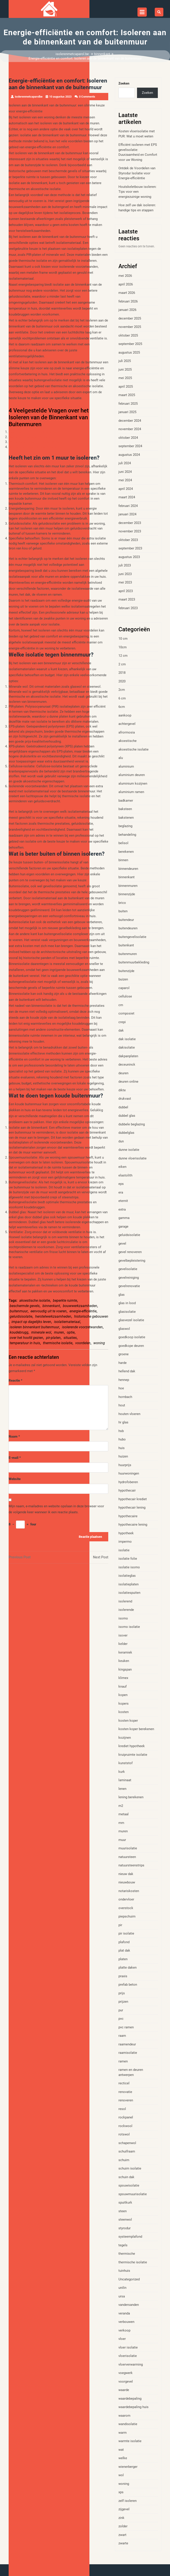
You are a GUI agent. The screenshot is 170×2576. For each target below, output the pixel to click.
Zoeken (123, 83)
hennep (123, 1380)
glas (121, 1295)
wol (121, 2475)
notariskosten (128, 1891)
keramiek (125, 1652)
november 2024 (129, 429)
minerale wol (41, 1332)
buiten (123, 911)
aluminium (126, 766)
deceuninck (126, 1065)
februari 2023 (128, 608)
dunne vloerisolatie (132, 1158)
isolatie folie (127, 1559)
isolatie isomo (129, 1567)
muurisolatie (127, 1848)
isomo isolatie (129, 1627)
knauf (122, 1686)
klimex (123, 1678)
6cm (121, 707)
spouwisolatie (128, 2185)
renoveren (125, 2100)
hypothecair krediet (132, 1499)
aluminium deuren (131, 775)
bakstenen (126, 818)
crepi (122, 1022)
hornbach (125, 1397)
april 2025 (125, 387)
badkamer (125, 801)
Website (15, 1479)
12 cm (123, 656)
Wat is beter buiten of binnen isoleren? (37, 442)
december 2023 (129, 523)
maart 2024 (126, 497)
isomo (123, 1618)
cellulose (125, 996)
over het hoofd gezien (26, 1338)
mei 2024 (125, 480)
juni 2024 (125, 472)
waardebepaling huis (133, 2407)
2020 (122, 681)
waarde (123, 2390)
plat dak (124, 1950)
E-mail (15, 1458)
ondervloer (126, 1899)
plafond (123, 1942)
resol (122, 2109)
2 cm (122, 664)
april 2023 (125, 591)
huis (121, 1448)
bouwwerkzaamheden (80, 1306)
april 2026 (125, 284)
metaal (123, 1814)
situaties (70, 1338)
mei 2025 (125, 378)
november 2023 (129, 531)
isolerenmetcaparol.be (72, 54)
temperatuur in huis (25, 1343)
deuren (123, 1073)
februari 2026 (128, 301)
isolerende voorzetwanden (82, 1327)
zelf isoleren (127, 2501)
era (120, 1192)
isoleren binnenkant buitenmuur (34, 1327)
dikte (122, 1090)
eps (121, 1184)
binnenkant (102, 54)
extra (122, 1209)
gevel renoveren (130, 1252)
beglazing (125, 826)
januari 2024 (127, 514)
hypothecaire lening (132, 1525)
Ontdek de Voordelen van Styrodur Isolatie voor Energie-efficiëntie (136, 173)
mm (121, 1823)
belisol (123, 843)
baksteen (125, 809)
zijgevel (123, 2509)
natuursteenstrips (131, 1865)
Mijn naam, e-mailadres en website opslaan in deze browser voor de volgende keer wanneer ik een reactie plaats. (56, 1509)
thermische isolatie (57, 1343)
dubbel (123, 1107)
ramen (123, 2061)
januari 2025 (127, 412)
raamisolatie (127, 2053)
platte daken (127, 1968)
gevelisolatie (127, 1269)
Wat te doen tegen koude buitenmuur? (36, 447)
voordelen (83, 1343)
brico (122, 903)
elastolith (125, 1175)
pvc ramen (126, 2027)
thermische (126, 2254)
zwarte (123, 2543)
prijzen (123, 2002)
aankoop (124, 715)
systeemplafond (130, 2237)
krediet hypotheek (131, 1746)
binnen (123, 860)
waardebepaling (129, 2399)
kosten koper (128, 1721)
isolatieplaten (128, 1584)
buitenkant (126, 945)
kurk (121, 1772)
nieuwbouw (126, 1882)
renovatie (125, 2092)
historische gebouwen (91, 1316)
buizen (123, 979)
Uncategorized (129, 2279)
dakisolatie (126, 1047)
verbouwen (126, 2322)
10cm (122, 647)
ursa (121, 2296)
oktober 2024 (128, 438)
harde (122, 1363)
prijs (121, 1993)
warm (122, 2433)
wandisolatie (127, 2424)
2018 (122, 673)
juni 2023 (125, 574)
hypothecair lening (131, 1507)
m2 (120, 1806)
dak (121, 1030)
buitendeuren (127, 928)
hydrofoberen (128, 1482)
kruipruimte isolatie (132, 1755)
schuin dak (126, 2177)
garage (123, 1226)
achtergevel (126, 724)
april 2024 (125, 489)
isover (123, 1635)
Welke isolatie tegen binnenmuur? (33, 437)
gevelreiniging (128, 1278)
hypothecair (127, 1490)
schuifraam (126, 2151)
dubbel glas (126, 1116)
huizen (123, 1456)
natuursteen (127, 1857)
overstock (125, 1908)
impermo (125, 1542)
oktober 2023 (128, 540)
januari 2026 (127, 310)
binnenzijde (126, 894)
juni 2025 (125, 370)
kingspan (125, 1669)
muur (122, 1840)
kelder (123, 1644)
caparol (123, 988)
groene (123, 1354)
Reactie (15, 1380)
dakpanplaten (128, 1056)
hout (121, 1405)
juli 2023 (124, 565)
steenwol (125, 2220)
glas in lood (127, 1303)
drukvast (124, 1099)
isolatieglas (127, 1576)
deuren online (128, 1082)
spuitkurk (125, 2202)
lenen (122, 1789)
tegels (123, 2245)
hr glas (123, 1422)
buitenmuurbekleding (133, 962)
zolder (123, 2526)
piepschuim (126, 1916)
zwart (122, 2535)
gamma (123, 1218)
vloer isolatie (128, 2347)
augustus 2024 (129, 455)
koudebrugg (19, 1332)
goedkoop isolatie (131, 1337)
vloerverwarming (130, 2364)
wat (121, 2450)
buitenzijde (126, 971)
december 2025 (129, 318)
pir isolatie (126, 1933)
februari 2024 (128, 506)
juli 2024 (124, 463)
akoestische (127, 741)
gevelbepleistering (131, 1261)
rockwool (125, 2126)
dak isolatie (127, 1039)
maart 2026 (126, 293)
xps (121, 2492)
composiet (126, 1013)
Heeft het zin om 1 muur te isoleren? (35, 432)
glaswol (124, 1329)
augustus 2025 (129, 352)
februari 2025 (128, 404)
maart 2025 (126, 395)
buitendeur (126, 920)
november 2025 (129, 327)
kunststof (125, 1763)
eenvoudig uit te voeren (49, 1311)
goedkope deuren (131, 1346)
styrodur (124, 2228)
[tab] (142, 12)
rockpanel (125, 2117)
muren (59, 1332)
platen (123, 1959)
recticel (123, 2083)
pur (120, 2010)
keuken (123, 1661)
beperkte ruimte (65, 1300)
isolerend (125, 1601)
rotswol (124, 2134)
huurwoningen (128, 1473)
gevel (122, 1244)
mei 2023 (125, 582)
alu (120, 758)
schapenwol (127, 2143)
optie (71, 1332)
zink (121, 2518)
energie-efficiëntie (83, 1311)
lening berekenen (130, 1797)
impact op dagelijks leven (31, 1322)
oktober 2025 (128, 335)
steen (122, 2211)
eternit (123, 1201)
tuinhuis (124, 2271)
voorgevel (125, 2381)
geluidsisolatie (21, 1316)
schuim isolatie (129, 2168)
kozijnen (124, 1738)
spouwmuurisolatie (132, 2194)
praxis (122, 1976)
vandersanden (128, 2305)
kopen (123, 1695)
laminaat (124, 1780)
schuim (123, 2160)
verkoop (124, 2330)
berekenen (126, 852)
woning (99, 1343)
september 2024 (130, 446)
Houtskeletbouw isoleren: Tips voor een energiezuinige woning (137, 192)
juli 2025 (124, 361)
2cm (121, 690)
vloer (122, 2339)
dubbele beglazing (131, 1124)
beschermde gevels (25, 1306)
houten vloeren (129, 1414)
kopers (123, 1704)
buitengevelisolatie (132, 937)
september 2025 (130, 344)
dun (121, 1141)
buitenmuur (19, 1311)
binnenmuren (127, 886)
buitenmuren (127, 954)
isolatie (123, 1550)
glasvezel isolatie (131, 1320)
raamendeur (127, 2044)
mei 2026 (125, 276)
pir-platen (53, 1338)
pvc (121, 2019)
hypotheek (126, 1533)
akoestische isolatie (34, 1300)
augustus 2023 (129, 557)
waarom (124, 2416)
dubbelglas (126, 1133)
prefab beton (127, 1985)
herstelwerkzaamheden (53, 1316)
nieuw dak (125, 1874)
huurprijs (124, 1465)
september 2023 (130, 548)
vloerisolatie (127, 2356)
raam (122, 2036)
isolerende (126, 1610)
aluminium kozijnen (132, 784)
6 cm (122, 698)
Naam (14, 1436)
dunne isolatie (128, 1150)
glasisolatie (127, 1312)
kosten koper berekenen (136, 1729)
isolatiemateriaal (67, 1322)
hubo (122, 1439)
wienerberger (127, 2467)
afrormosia (126, 732)
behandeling (127, 835)
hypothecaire (127, 1516)
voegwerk (125, 2373)
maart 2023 (126, 599)
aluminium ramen (131, 792)
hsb (121, 1431)
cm (120, 1005)
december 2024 (129, 421)
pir (120, 1925)
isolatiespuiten (129, 1593)
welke (122, 2458)
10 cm (123, 639)
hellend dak (126, 1371)
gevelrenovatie (129, 1286)
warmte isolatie (129, 2441)
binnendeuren (128, 869)
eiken (122, 1167)
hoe (121, 1388)
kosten (123, 1712)
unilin (122, 2288)
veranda (124, 2313)
